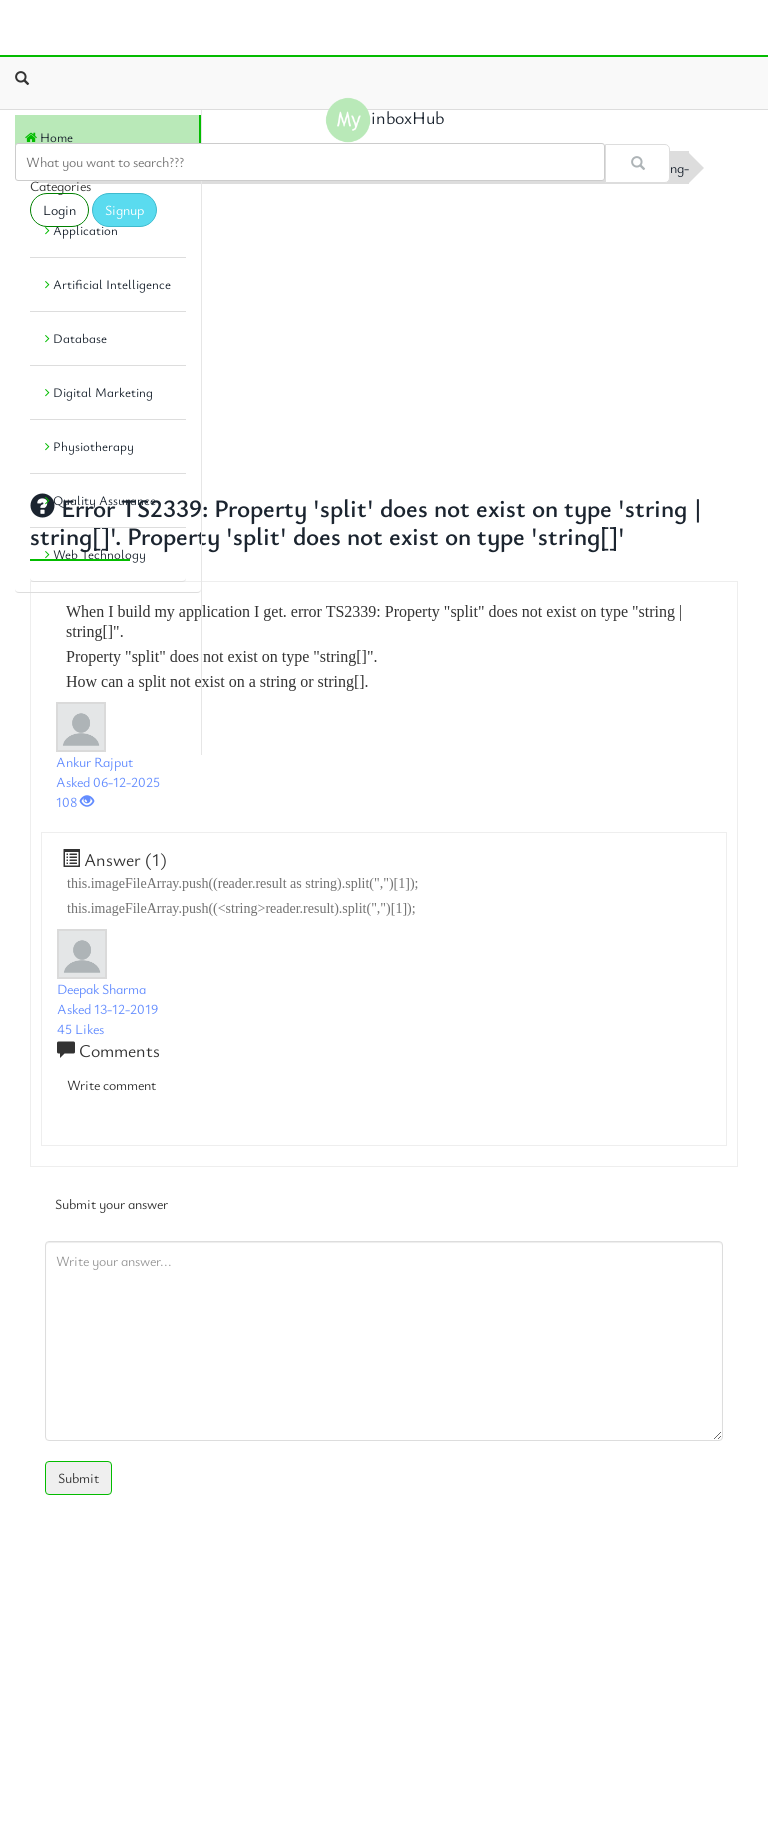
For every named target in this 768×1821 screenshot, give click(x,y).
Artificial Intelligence (108, 284)
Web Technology (95, 554)
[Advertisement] (384, 333)
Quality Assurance (100, 500)
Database (76, 338)
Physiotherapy (89, 446)
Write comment (111, 1084)
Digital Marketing (99, 392)
